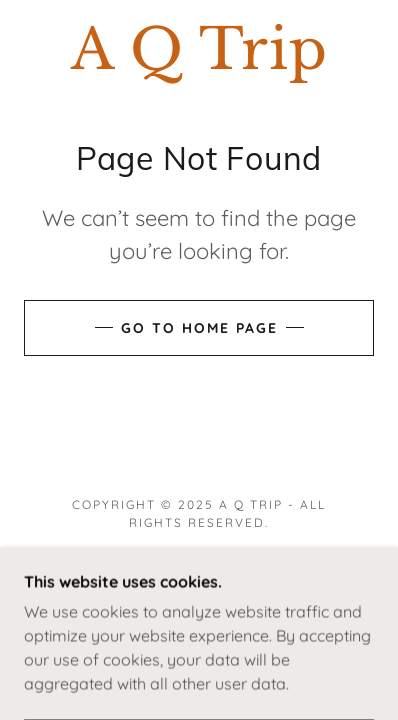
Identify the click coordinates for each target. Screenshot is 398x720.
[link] (199, 49)
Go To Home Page (199, 328)
